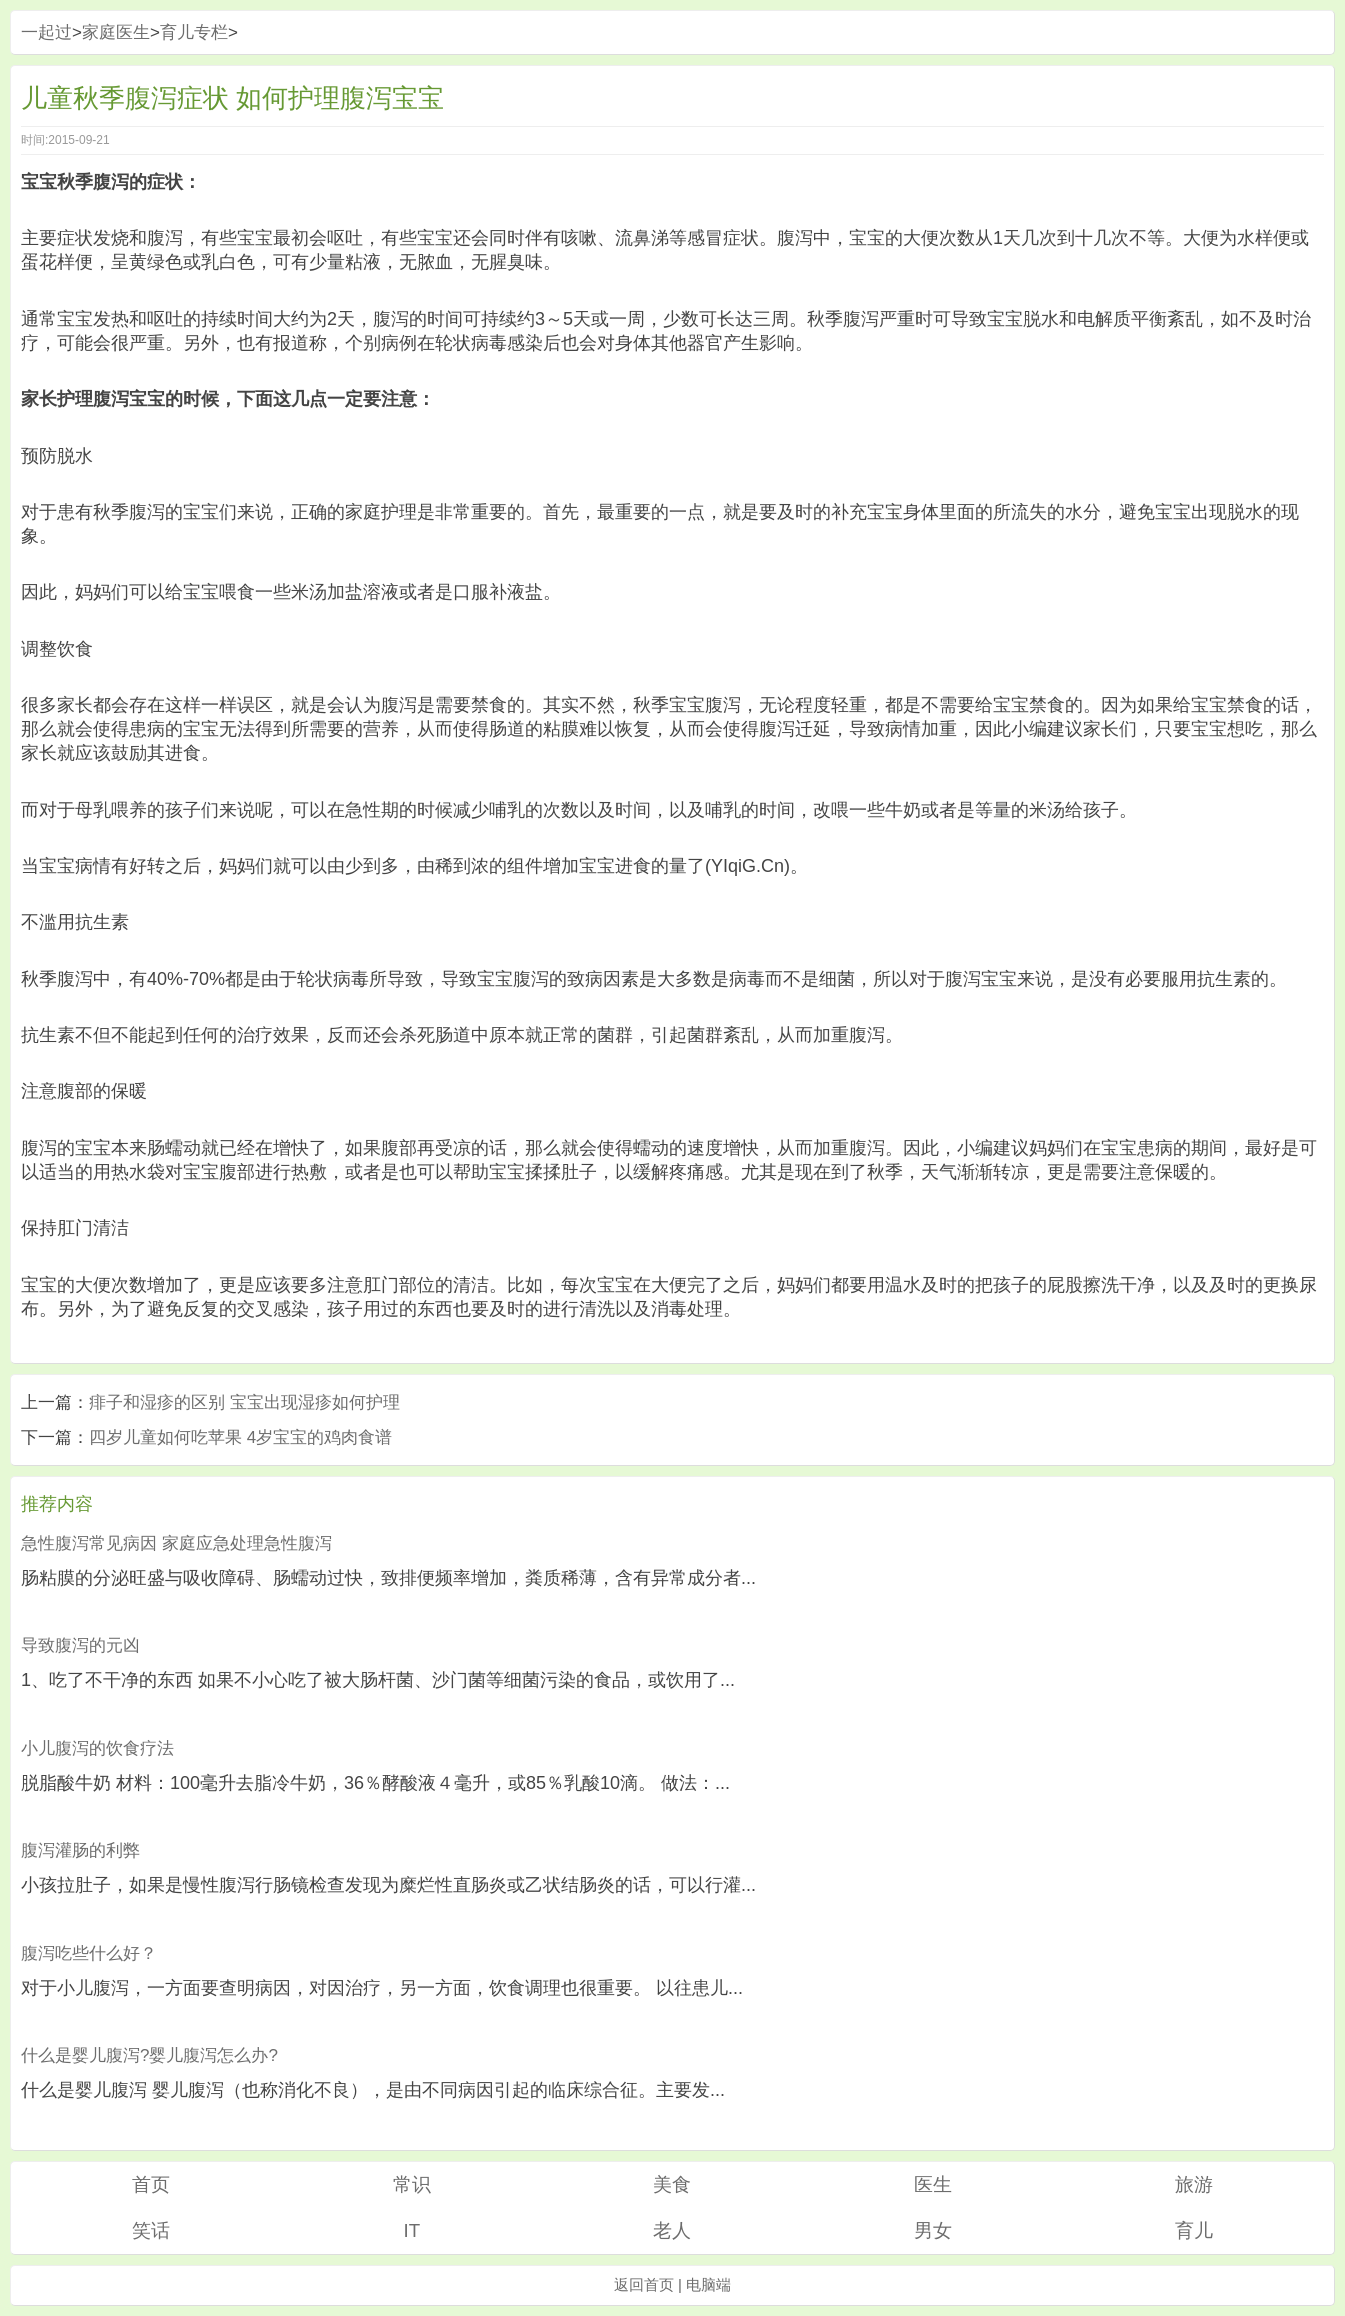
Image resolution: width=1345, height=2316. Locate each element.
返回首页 (644, 2284)
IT (412, 2230)
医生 (933, 2184)
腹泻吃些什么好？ (89, 1953)
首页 (151, 2184)
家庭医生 (116, 32)
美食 (672, 2184)
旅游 (1194, 2184)
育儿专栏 (194, 32)
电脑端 (708, 2284)
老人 (672, 2230)
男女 (933, 2230)
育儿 (1194, 2230)
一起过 (46, 32)
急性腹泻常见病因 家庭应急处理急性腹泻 (176, 1543)
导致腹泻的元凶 (80, 1645)
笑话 (151, 2230)
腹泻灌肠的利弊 (80, 1850)
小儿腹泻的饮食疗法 (97, 1748)
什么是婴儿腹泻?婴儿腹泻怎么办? (149, 2055)
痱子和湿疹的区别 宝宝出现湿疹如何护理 (244, 1402)
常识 (412, 2184)
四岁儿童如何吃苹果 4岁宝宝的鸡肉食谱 (240, 1437)
